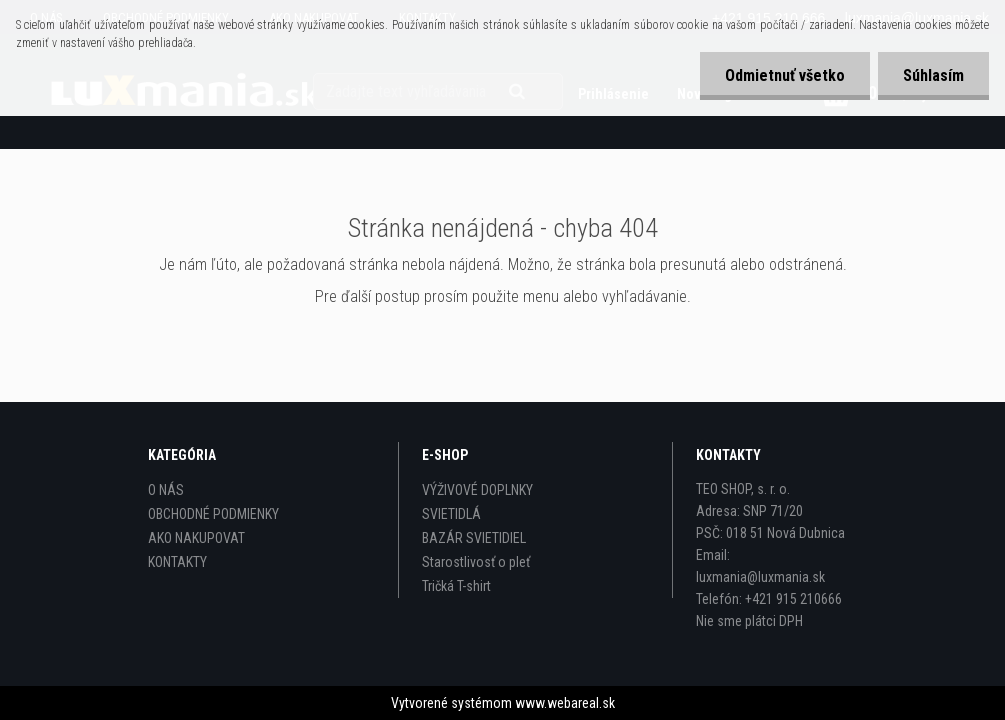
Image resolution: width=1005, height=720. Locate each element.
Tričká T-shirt (456, 586)
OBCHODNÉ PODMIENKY (213, 514)
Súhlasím (933, 75)
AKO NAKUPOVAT (196, 538)
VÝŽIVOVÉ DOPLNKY (477, 490)
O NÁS (166, 490)
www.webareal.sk (565, 703)
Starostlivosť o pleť (476, 562)
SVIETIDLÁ (451, 514)
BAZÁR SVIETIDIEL (474, 538)
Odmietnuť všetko (785, 75)
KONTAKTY (177, 562)
